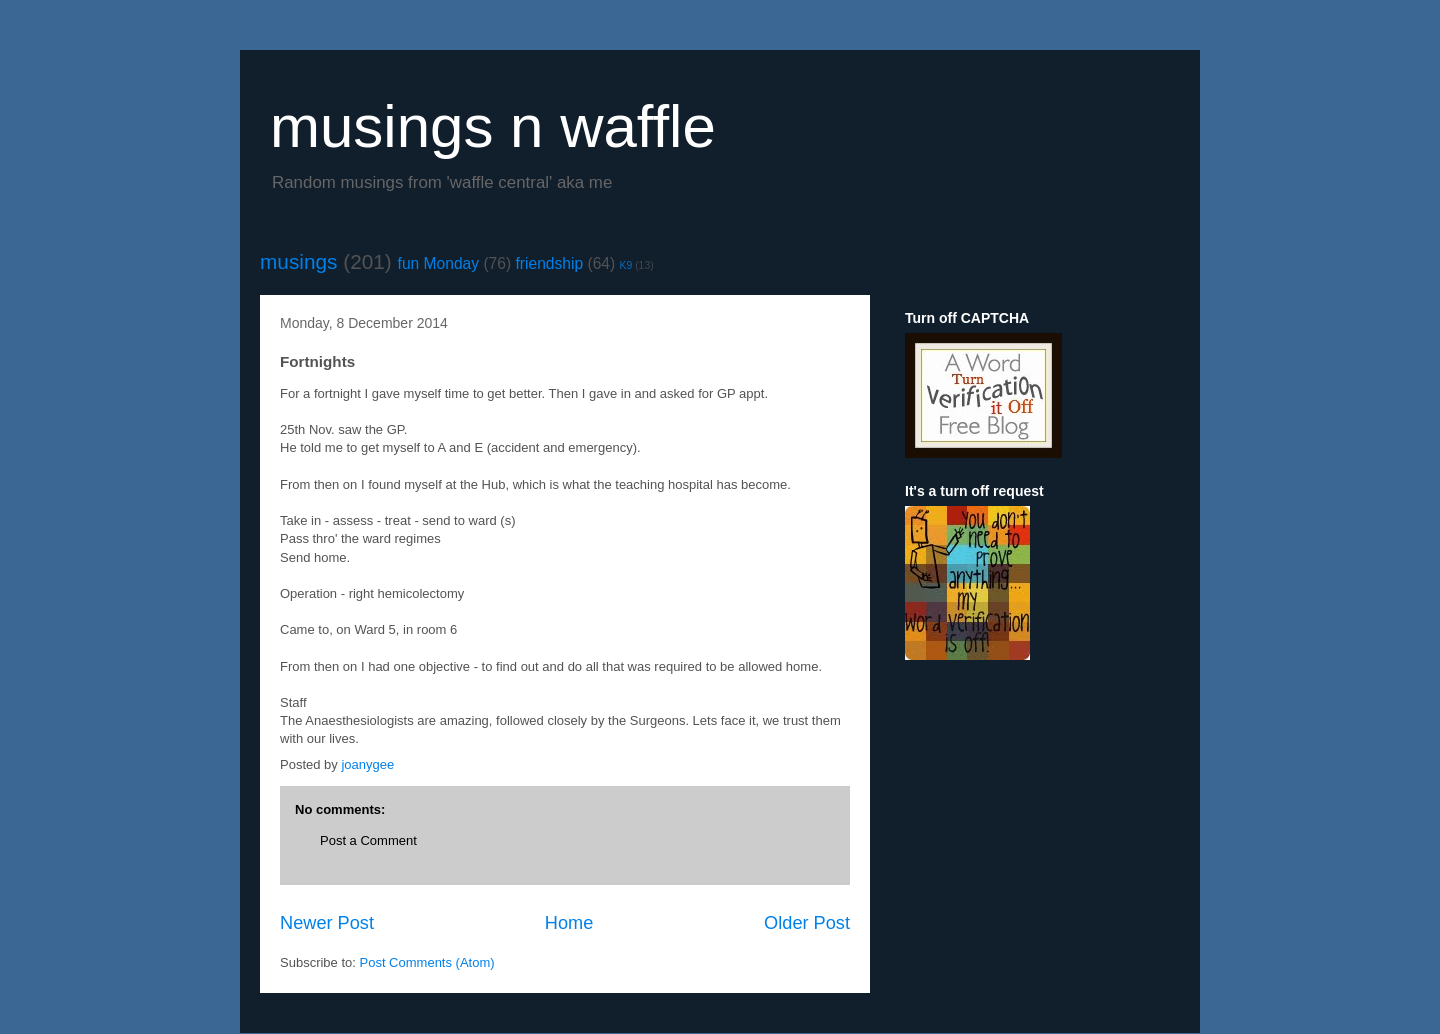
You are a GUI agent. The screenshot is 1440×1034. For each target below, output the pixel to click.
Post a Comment (368, 840)
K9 (626, 265)
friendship (550, 263)
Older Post (807, 923)
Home (569, 923)
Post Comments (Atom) (427, 962)
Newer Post (327, 923)
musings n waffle (493, 126)
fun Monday (439, 263)
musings (298, 261)
